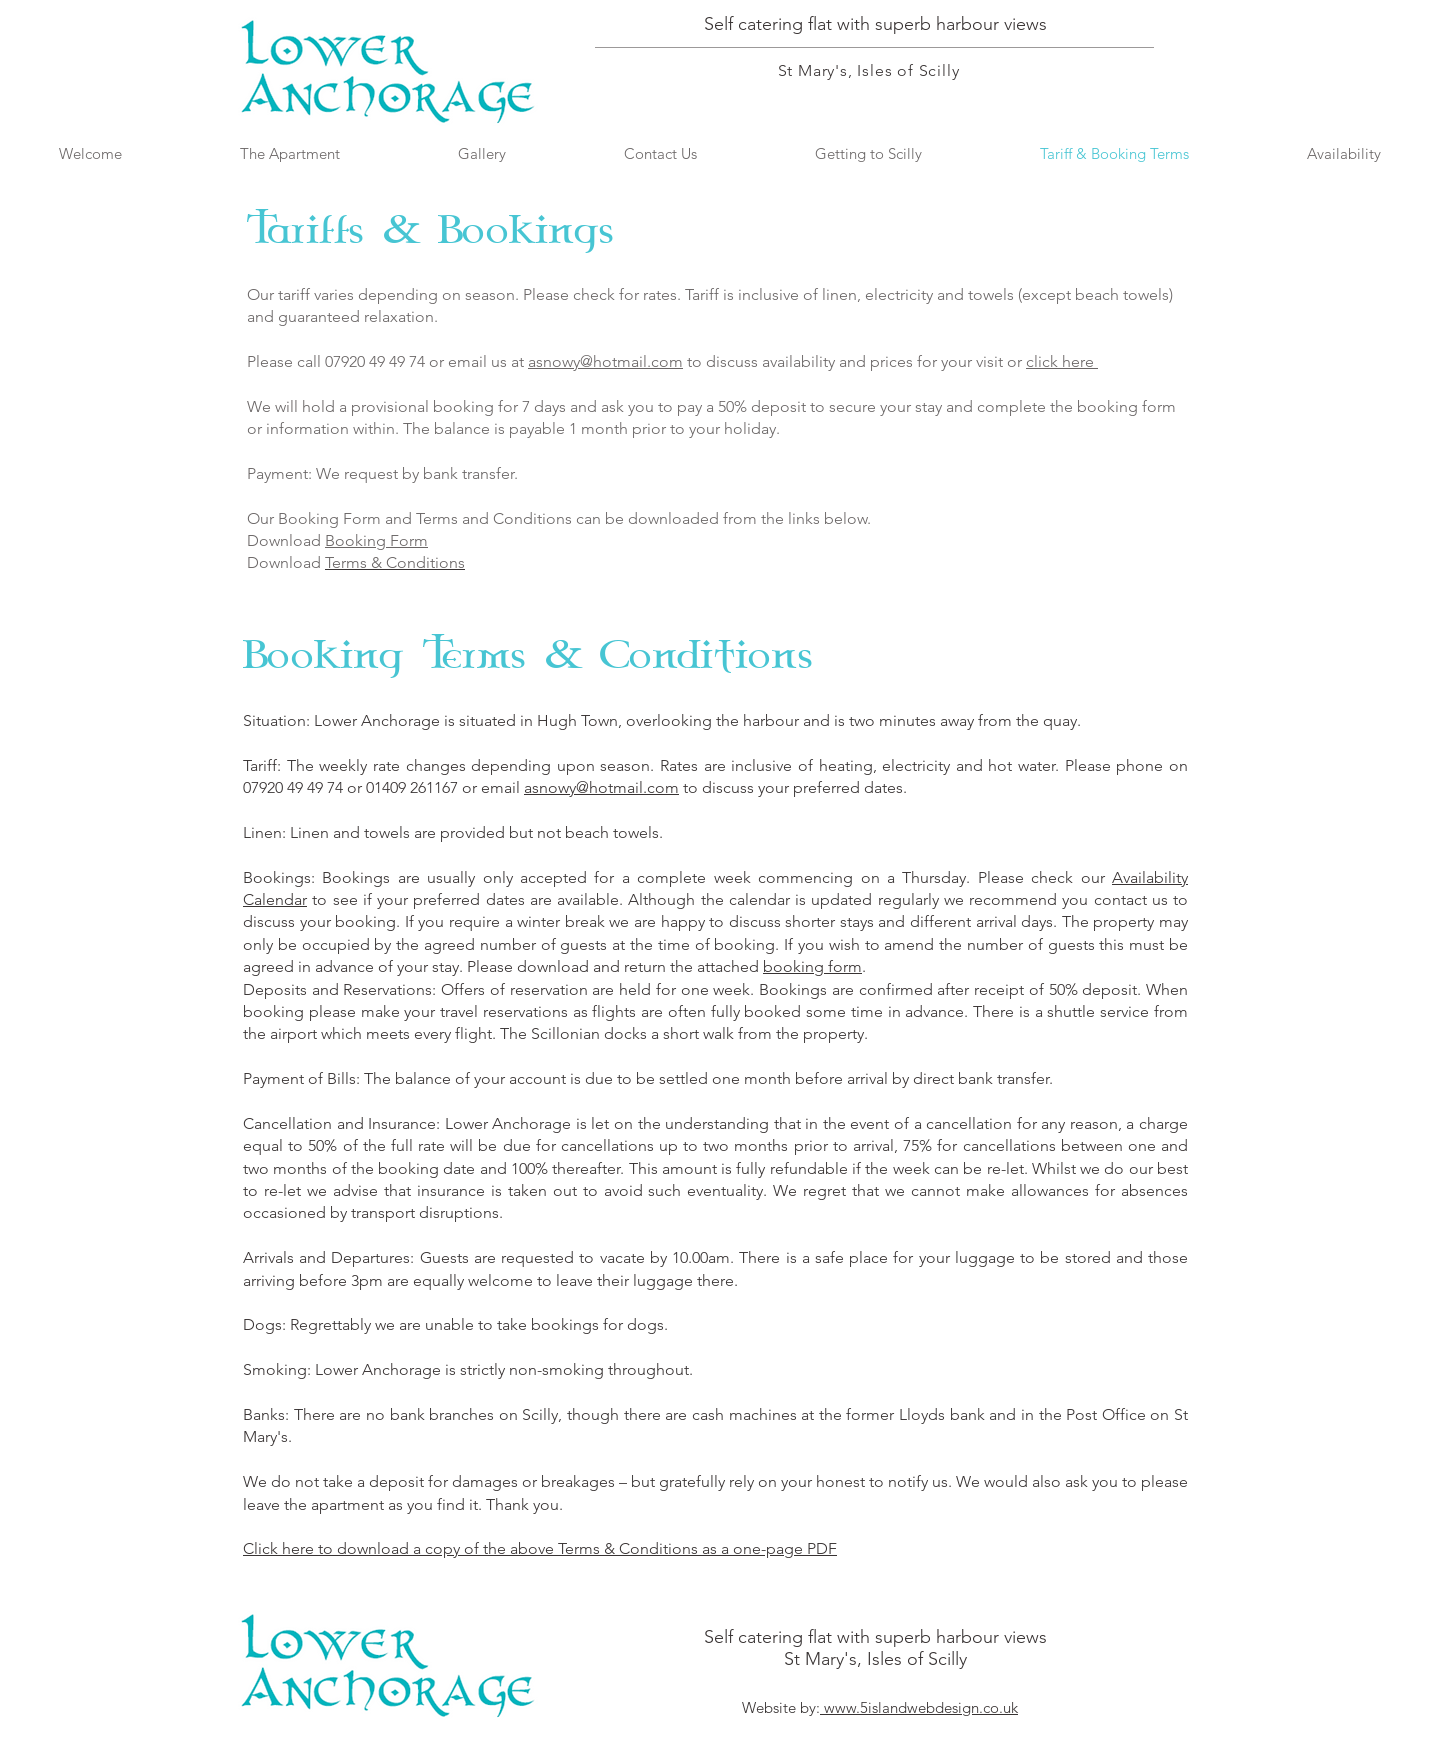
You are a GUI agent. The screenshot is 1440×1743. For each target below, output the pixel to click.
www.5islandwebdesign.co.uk (919, 1707)
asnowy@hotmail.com (605, 361)
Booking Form (376, 540)
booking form (812, 966)
